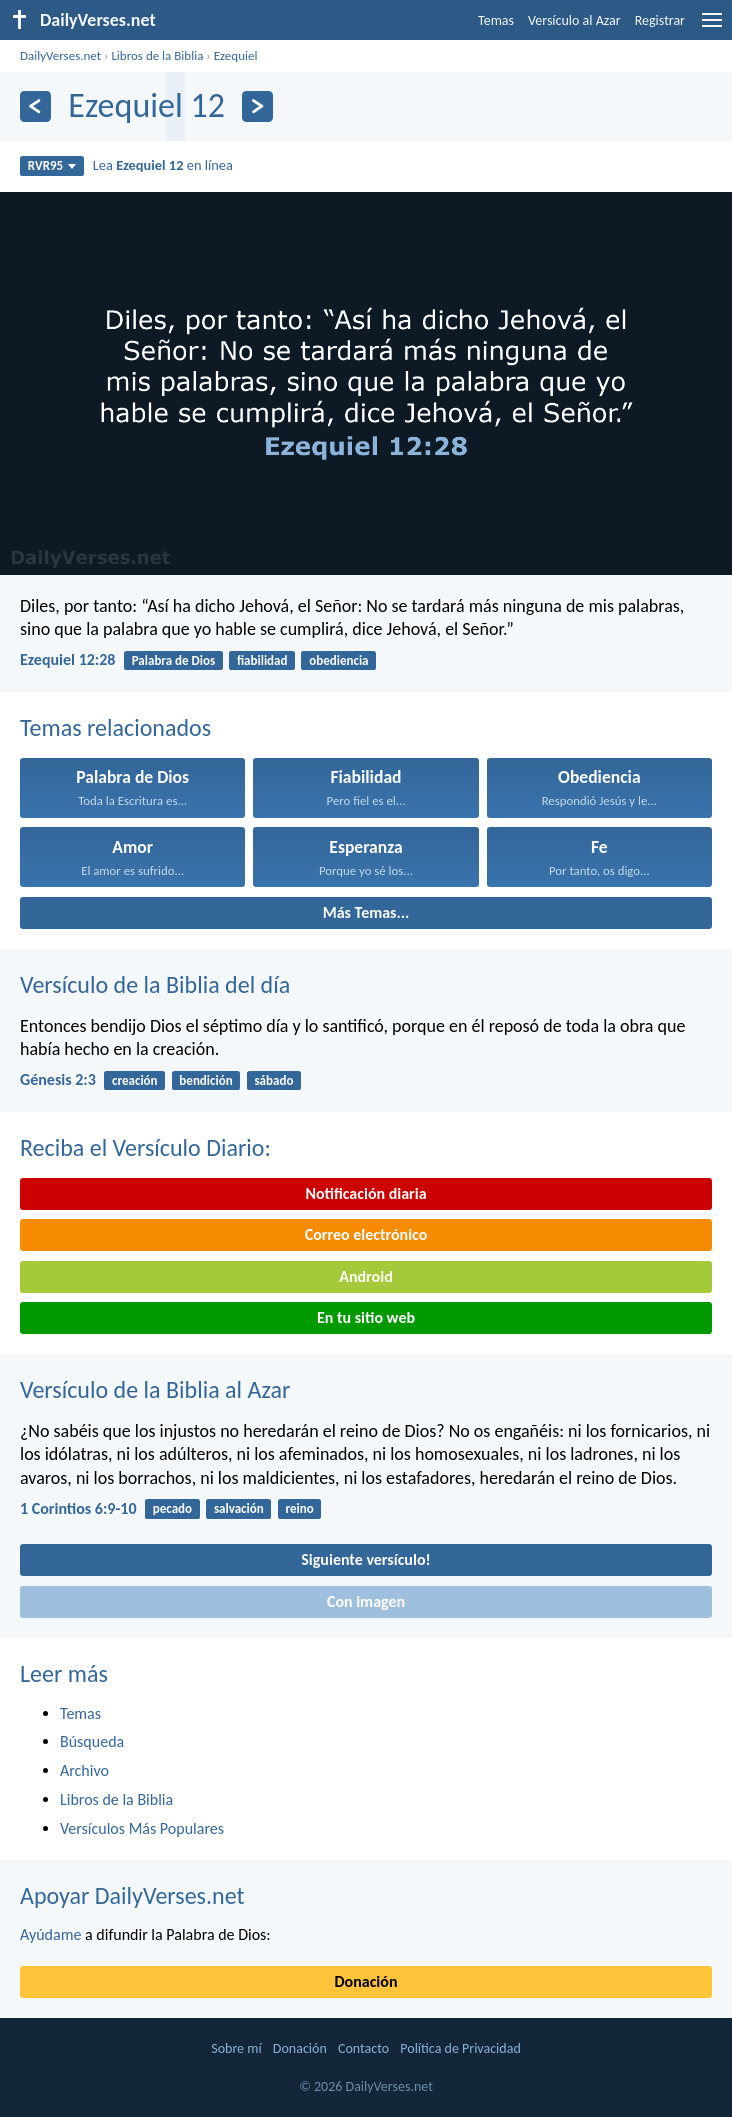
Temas (496, 20)
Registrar (660, 20)
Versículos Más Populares (142, 1828)
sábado (273, 1080)
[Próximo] (257, 106)
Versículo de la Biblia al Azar (155, 1389)
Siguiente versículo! (365, 1559)
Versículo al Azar (574, 20)
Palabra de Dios (173, 660)
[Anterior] (35, 106)
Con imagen (366, 1601)
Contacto (363, 2048)
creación (134, 1080)
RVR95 (52, 165)
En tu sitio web (366, 1317)
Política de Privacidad (460, 2048)
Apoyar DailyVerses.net (132, 1895)
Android (365, 1276)
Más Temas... (366, 912)
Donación (366, 1981)
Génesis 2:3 (58, 1079)
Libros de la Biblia (157, 55)
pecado (172, 1508)
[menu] (712, 27)
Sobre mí (236, 2048)
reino (299, 1508)
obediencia (338, 660)
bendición (205, 1080)
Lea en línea (163, 165)
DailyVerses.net (60, 55)
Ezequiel (236, 55)
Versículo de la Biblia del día (155, 984)
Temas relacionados (115, 727)
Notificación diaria (365, 1193)
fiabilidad (262, 660)
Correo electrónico (366, 1234)
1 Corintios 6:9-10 (78, 1508)
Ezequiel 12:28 (67, 659)
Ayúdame (50, 1934)
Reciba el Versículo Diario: (145, 1147)
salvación (239, 1508)
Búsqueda (92, 1741)
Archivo (84, 1770)
